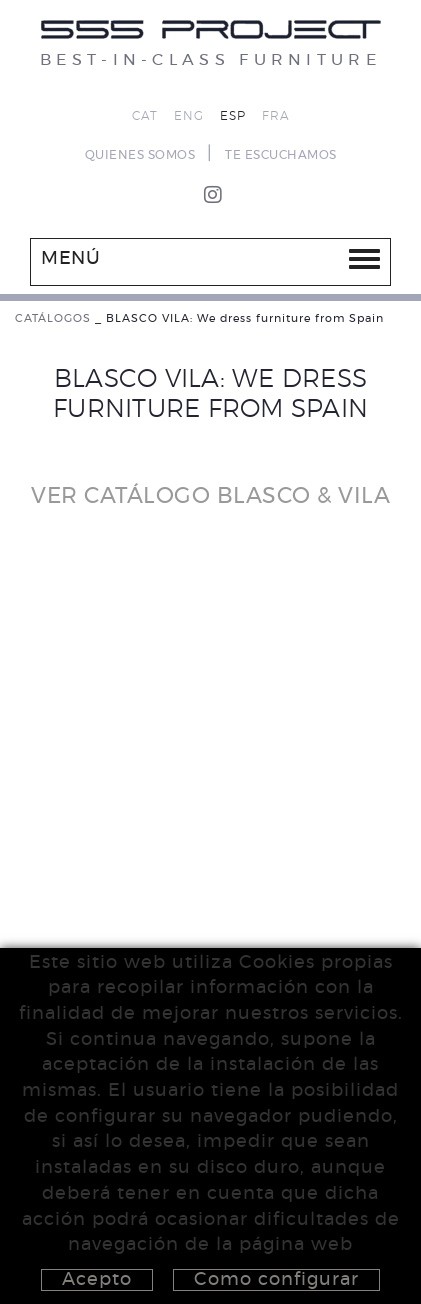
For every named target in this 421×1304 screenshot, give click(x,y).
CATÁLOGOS (53, 318)
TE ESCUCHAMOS (281, 155)
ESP (233, 116)
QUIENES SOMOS (140, 155)
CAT (145, 116)
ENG (189, 116)
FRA (276, 116)
